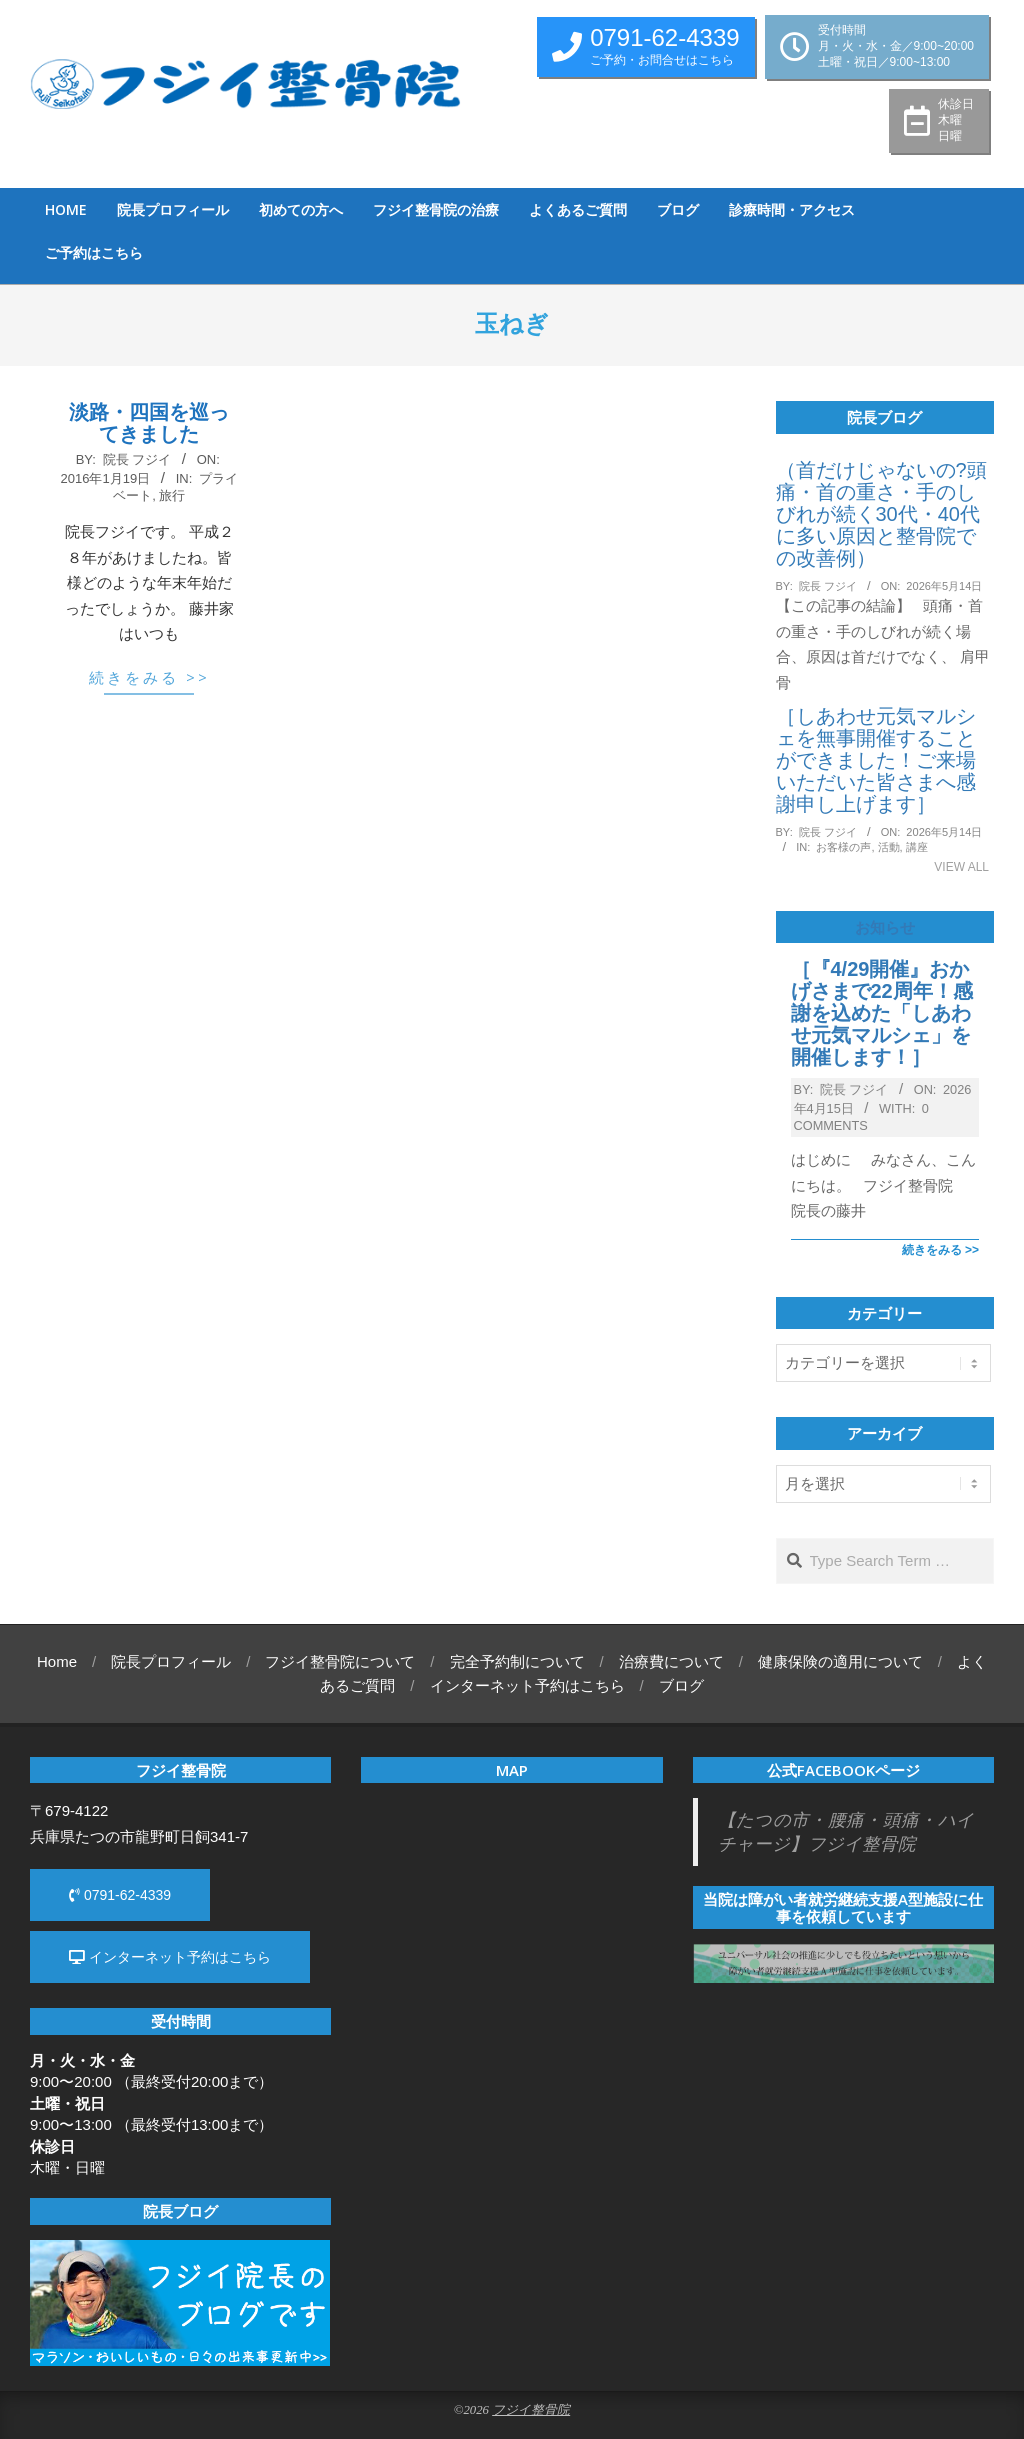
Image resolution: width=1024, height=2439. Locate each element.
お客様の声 (843, 847)
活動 (889, 847)
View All (961, 867)
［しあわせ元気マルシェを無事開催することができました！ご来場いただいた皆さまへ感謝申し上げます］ (876, 760)
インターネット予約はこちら (170, 1957)
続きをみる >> (149, 677)
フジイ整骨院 (531, 2410)
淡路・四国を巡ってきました (149, 423)
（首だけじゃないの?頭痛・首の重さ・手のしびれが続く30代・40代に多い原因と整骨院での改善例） (881, 514)
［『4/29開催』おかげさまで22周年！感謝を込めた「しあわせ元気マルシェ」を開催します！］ (882, 1013)
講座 (917, 847)
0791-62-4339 (120, 1895)
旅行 (172, 495)
